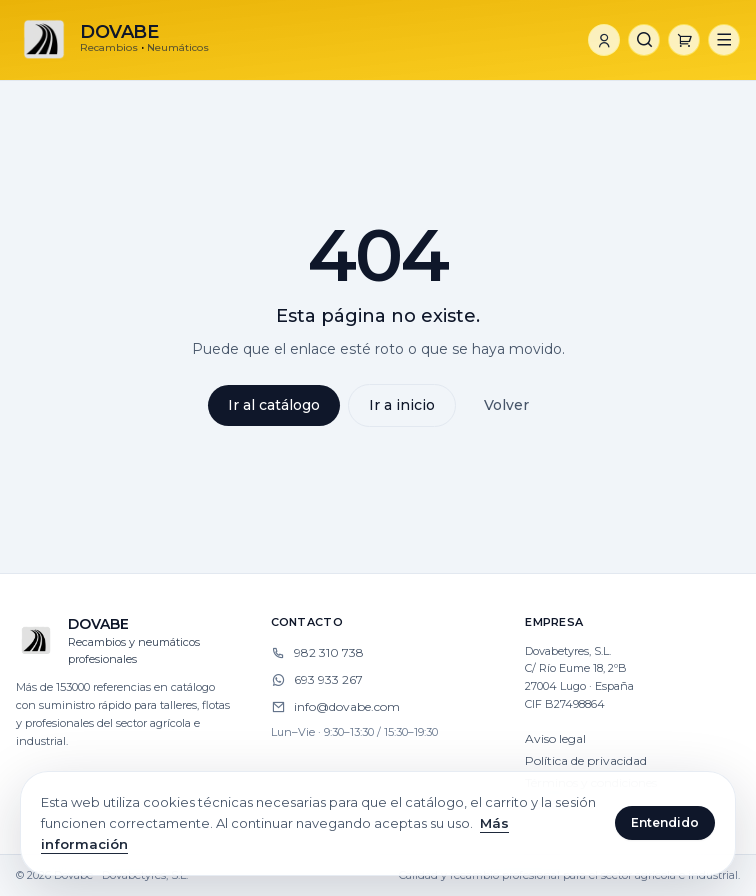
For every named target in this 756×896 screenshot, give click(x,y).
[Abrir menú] (724, 40)
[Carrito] (684, 40)
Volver (506, 405)
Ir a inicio (402, 405)
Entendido (665, 822)
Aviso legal (555, 738)
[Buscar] (644, 40)
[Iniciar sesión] (604, 40)
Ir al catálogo (274, 405)
